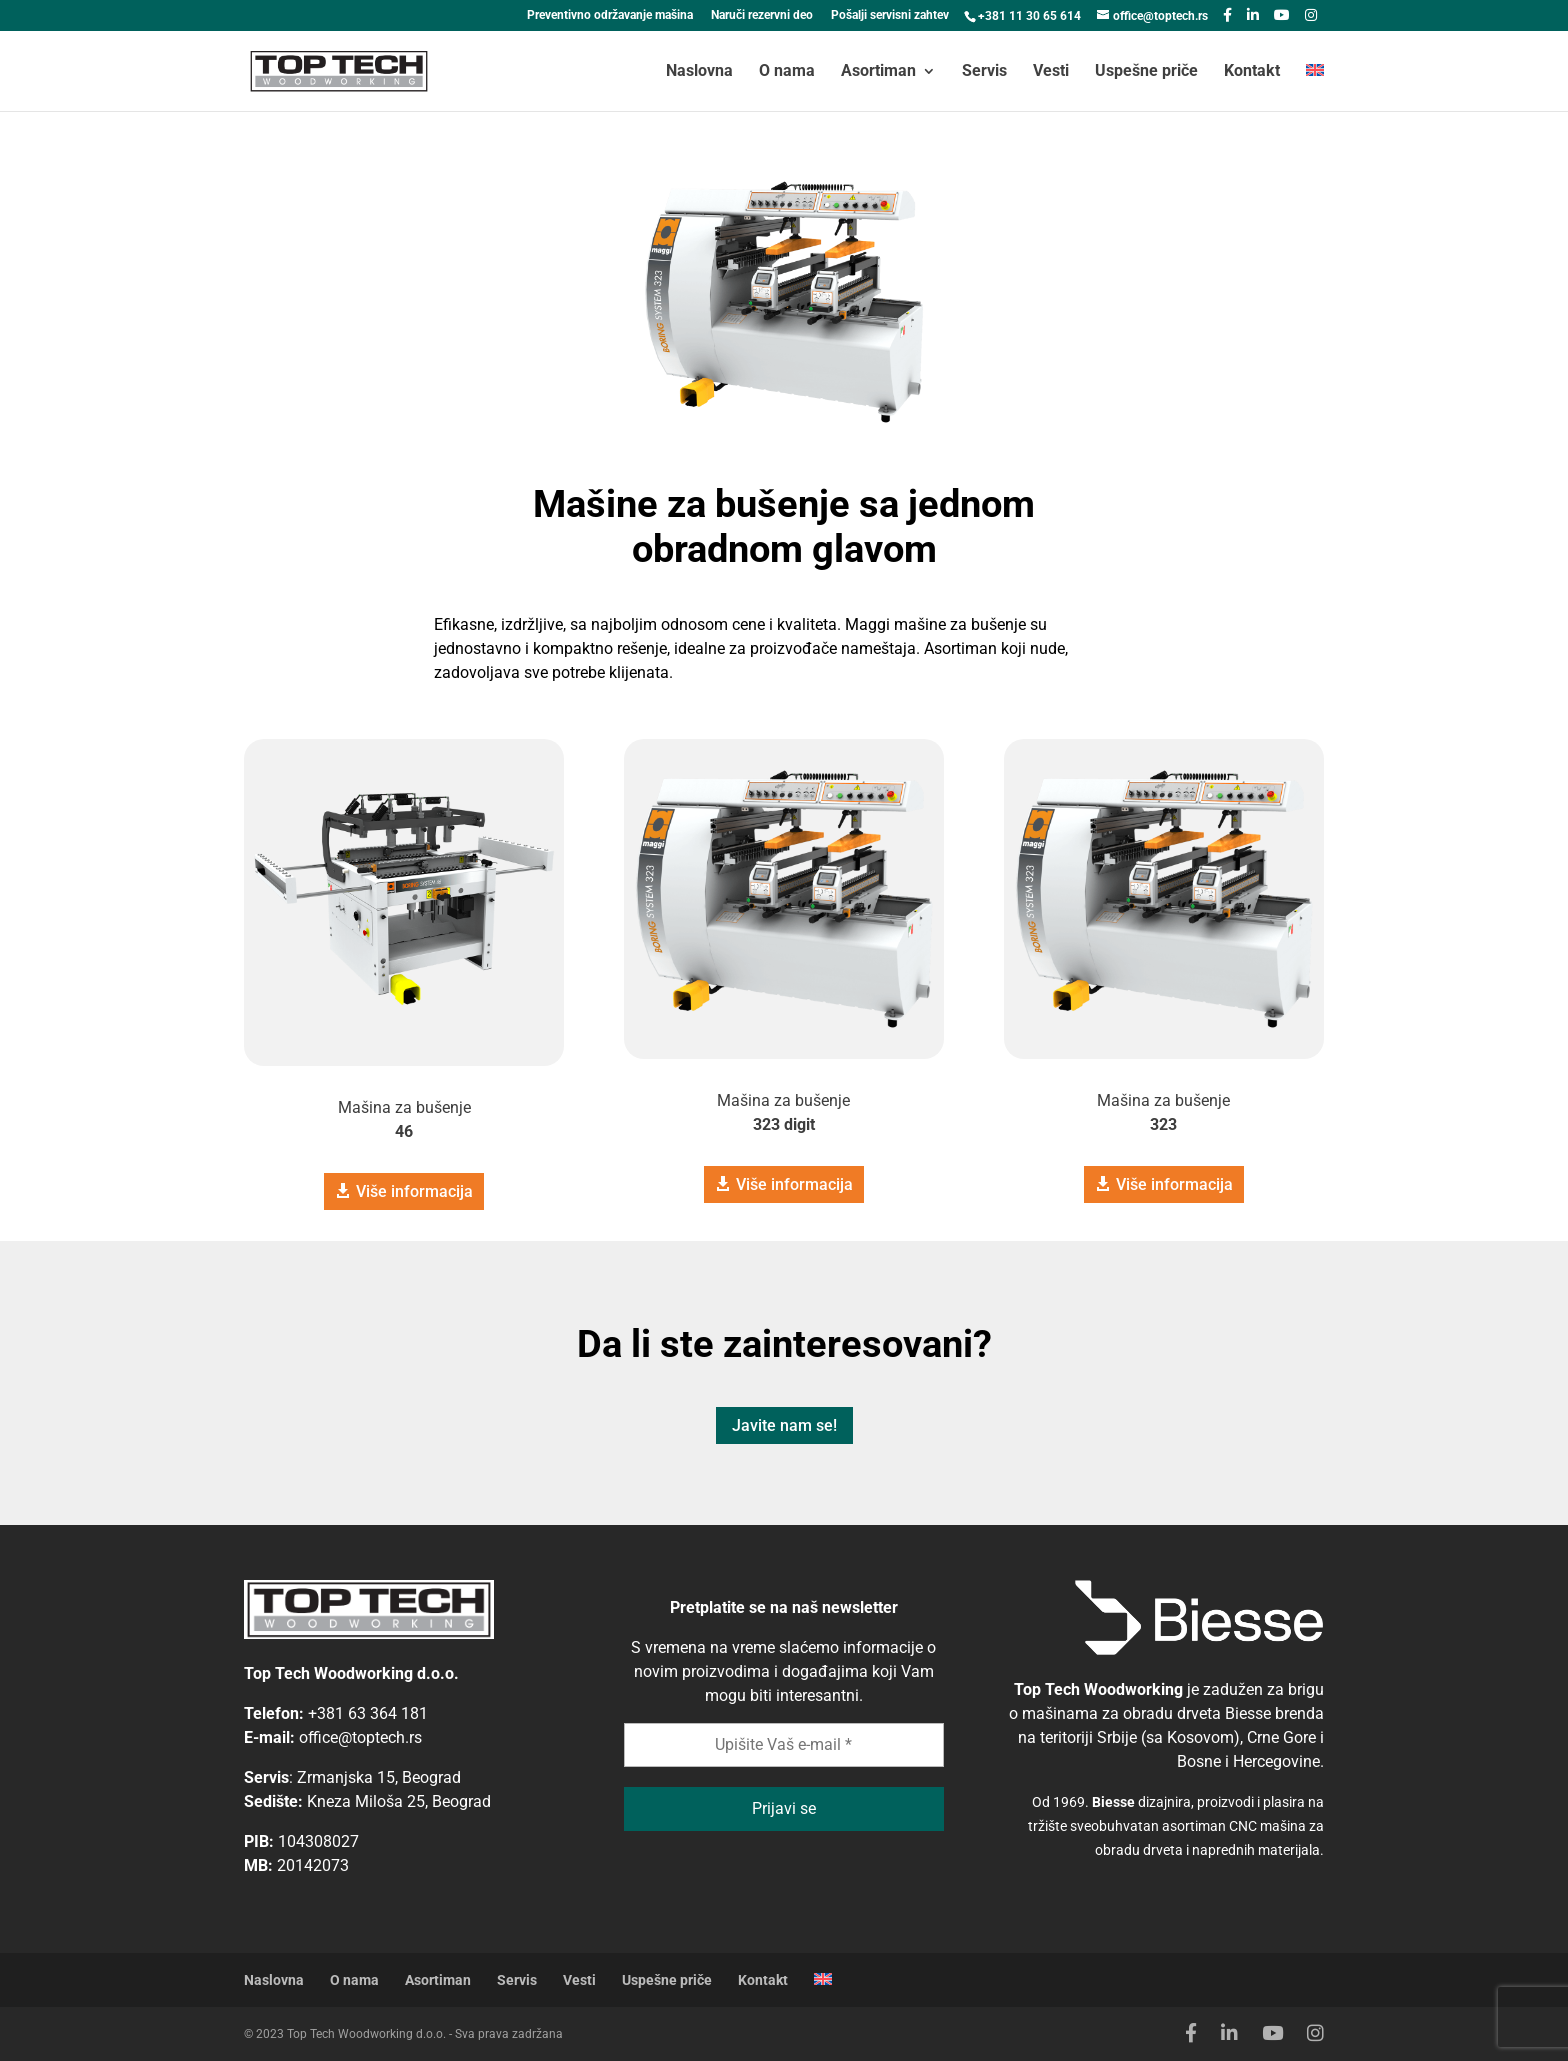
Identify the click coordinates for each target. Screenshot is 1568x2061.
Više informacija (414, 1191)
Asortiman (878, 72)
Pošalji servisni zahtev (890, 15)
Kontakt (1252, 72)
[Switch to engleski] (1315, 87)
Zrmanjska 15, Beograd (379, 1777)
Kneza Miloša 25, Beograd (399, 1801)
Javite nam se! (784, 1425)
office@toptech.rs (360, 1737)
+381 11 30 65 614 (1029, 16)
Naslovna (699, 72)
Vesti (1051, 72)
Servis (984, 72)
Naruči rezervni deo (762, 15)
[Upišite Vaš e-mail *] (784, 1745)
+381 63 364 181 (368, 1713)
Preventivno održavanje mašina (610, 15)
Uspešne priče (1146, 72)
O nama (787, 72)
